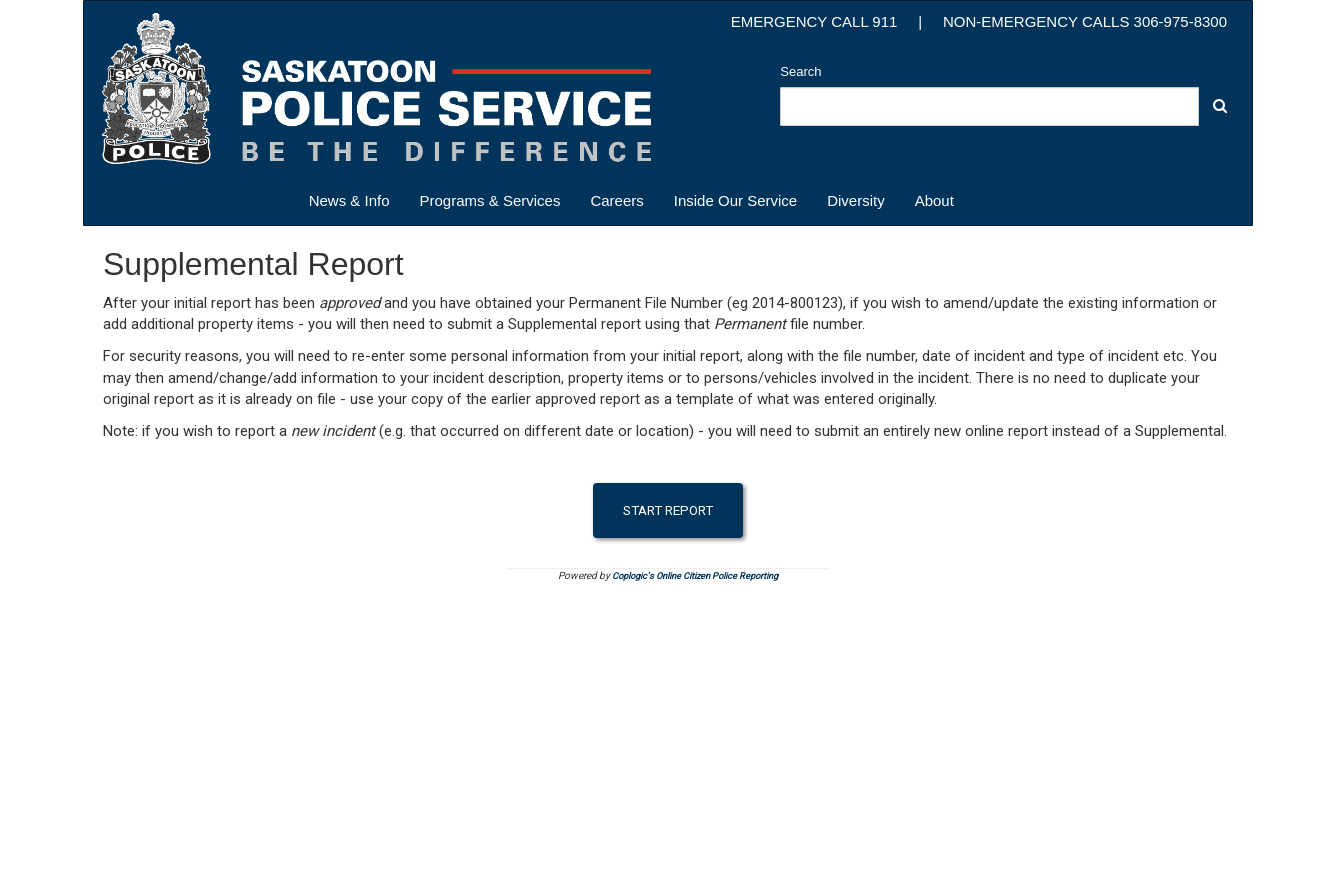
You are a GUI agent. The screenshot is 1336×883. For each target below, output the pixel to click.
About (934, 200)
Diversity (856, 200)
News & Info (349, 200)
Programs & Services (490, 200)
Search (800, 71)
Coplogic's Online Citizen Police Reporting (695, 576)
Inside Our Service (735, 200)
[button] (1220, 105)
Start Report (668, 510)
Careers (616, 200)
